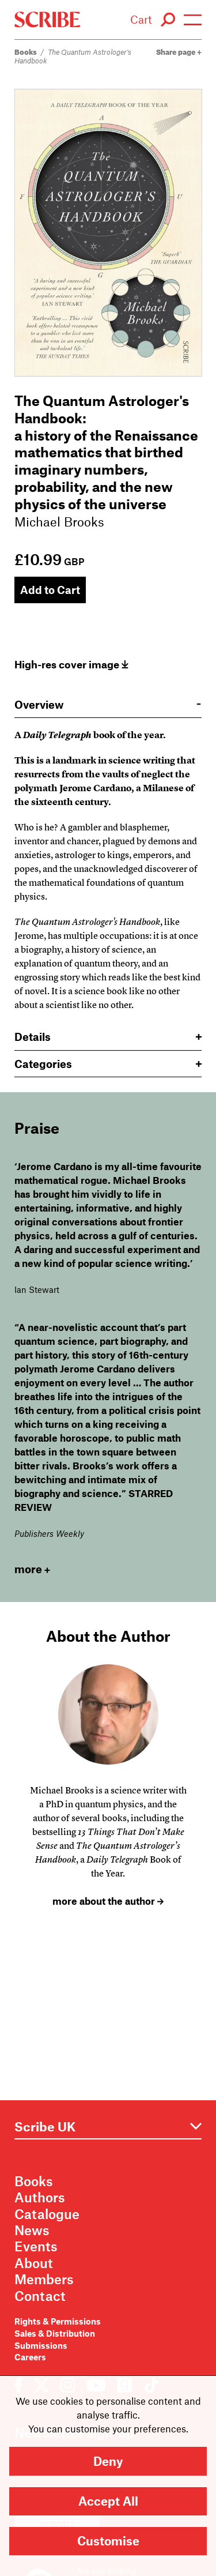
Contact (40, 2296)
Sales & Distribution (54, 2333)
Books (25, 52)
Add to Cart (50, 589)
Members (44, 2279)
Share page (179, 52)
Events (36, 2246)
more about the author (108, 1900)
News (32, 2230)
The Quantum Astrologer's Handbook (72, 56)
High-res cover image (71, 664)
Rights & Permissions (57, 2321)
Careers (30, 2357)
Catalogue (46, 2214)
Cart (141, 19)
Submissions (40, 2345)
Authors (39, 2197)
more (32, 1569)
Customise (108, 2540)
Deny (108, 2461)
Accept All (108, 2501)
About (33, 2263)
